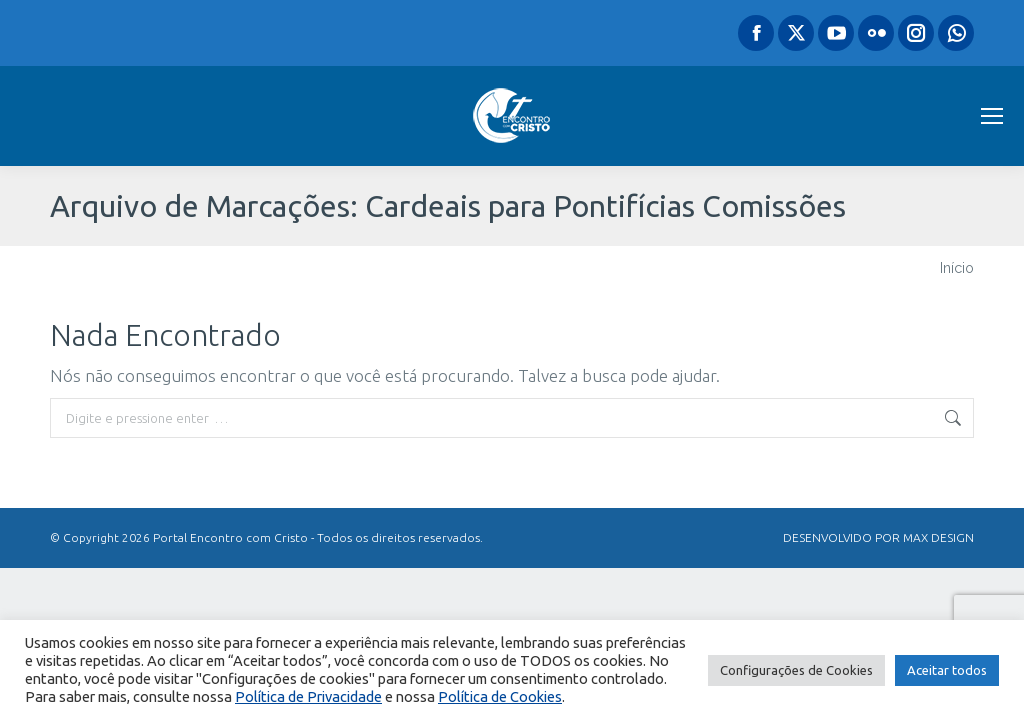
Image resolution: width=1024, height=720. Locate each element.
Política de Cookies (500, 696)
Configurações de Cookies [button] (796, 670)
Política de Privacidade (308, 696)
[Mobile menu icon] (992, 116)
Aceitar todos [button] (947, 670)
